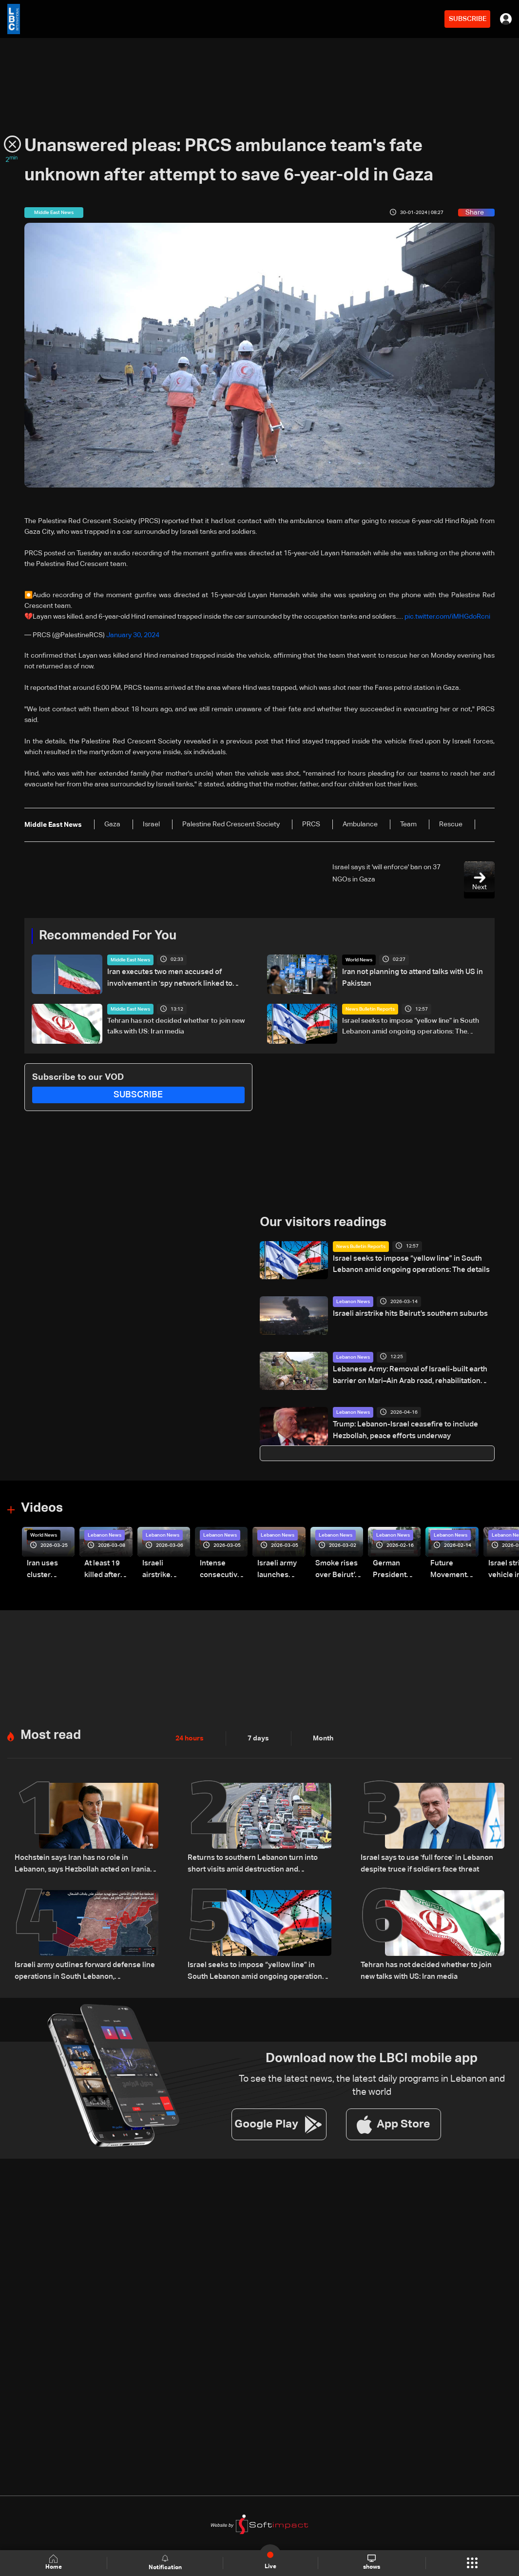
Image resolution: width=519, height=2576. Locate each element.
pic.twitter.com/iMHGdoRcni (447, 616)
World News (359, 959)
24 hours (189, 1736)
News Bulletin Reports (370, 1009)
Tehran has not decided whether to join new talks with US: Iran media (176, 1026)
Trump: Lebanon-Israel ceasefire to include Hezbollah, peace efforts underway (400, 1429)
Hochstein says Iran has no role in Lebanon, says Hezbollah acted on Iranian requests (83, 1861)
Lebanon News (353, 1301)
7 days (258, 1736)
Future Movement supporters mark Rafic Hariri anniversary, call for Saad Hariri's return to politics (452, 1569)
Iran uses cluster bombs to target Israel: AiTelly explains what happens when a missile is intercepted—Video (50, 1569)
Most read (50, 1733)
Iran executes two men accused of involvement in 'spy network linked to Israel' (176, 977)
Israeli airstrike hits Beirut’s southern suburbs (404, 1313)
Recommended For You (107, 936)
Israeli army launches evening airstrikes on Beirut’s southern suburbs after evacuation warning (279, 1569)
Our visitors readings (323, 1222)
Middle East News (130, 959)
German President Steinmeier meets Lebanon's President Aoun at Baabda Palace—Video (397, 1569)
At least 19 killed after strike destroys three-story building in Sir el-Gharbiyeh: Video (105, 1569)
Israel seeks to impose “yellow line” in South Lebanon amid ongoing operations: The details (410, 1027)
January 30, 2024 (132, 635)
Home (53, 2563)
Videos (42, 1508)
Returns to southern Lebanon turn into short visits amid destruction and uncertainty (257, 1861)
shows (371, 2562)
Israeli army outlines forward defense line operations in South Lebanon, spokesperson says (85, 1967)
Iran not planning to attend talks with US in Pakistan (408, 977)
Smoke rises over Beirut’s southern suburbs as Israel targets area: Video (336, 1569)
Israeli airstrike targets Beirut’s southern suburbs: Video (165, 1569)
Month (323, 1736)
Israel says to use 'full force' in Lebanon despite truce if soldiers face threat (422, 1861)
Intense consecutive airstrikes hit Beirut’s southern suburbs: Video (219, 1569)
